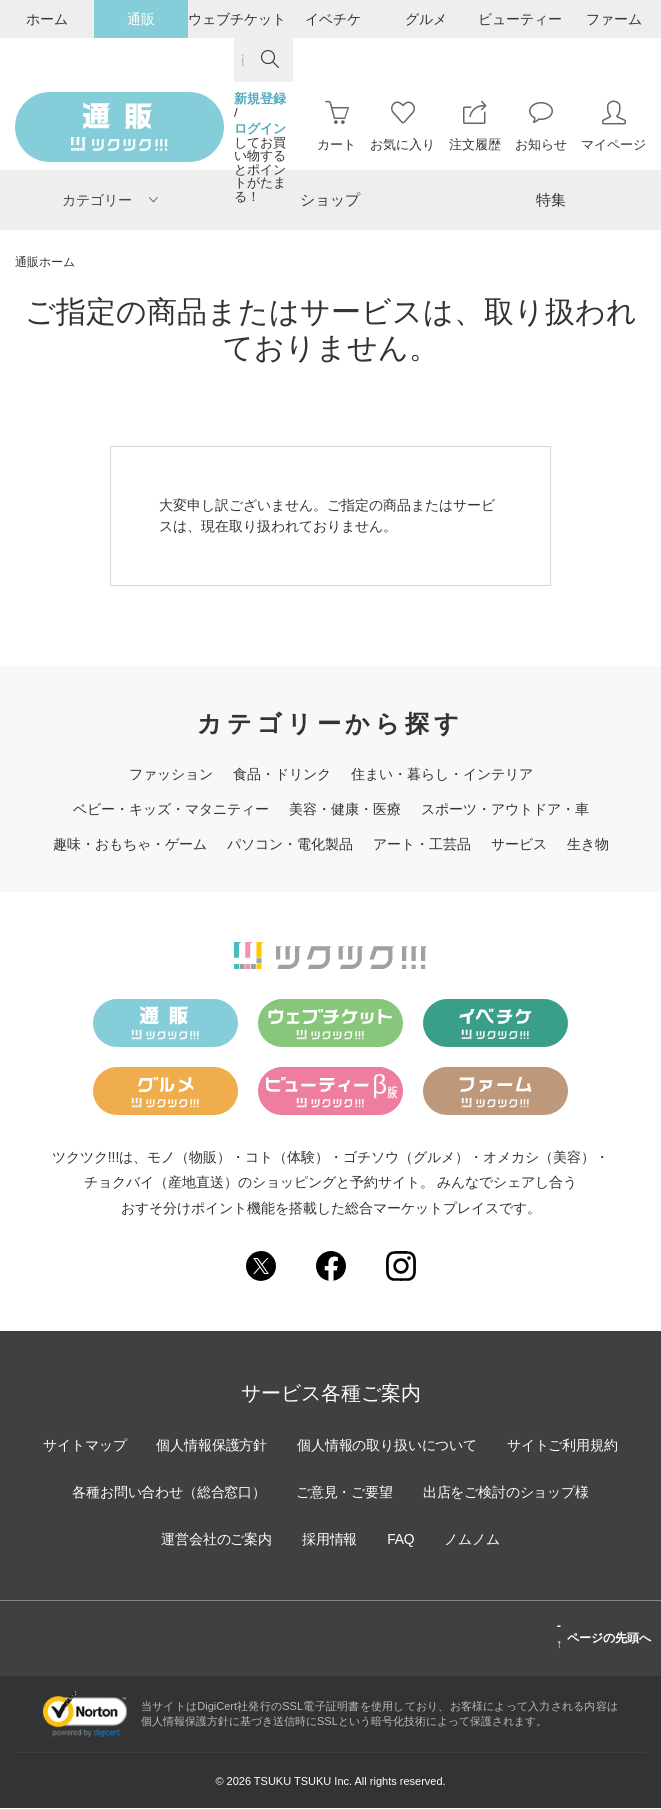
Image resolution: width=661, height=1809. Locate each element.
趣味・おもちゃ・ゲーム (130, 844)
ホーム (47, 19)
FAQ (401, 1540)
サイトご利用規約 (565, 1446)
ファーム (614, 19)
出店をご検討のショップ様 (508, 1493)
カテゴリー (110, 200)
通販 (141, 19)
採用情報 (329, 1540)
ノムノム (474, 1540)
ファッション (171, 774)
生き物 (588, 844)
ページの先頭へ (603, 1636)
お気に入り (402, 126)
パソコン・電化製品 (290, 844)
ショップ (330, 199)
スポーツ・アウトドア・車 (505, 809)
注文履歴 (475, 126)
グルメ (426, 19)
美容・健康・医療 (345, 809)
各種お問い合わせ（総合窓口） (168, 1493)
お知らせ (541, 126)
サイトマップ (83, 1446)
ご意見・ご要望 (345, 1493)
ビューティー (520, 19)
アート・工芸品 (422, 844)
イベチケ (333, 19)
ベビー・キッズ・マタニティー (171, 809)
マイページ (613, 126)
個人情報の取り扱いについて (388, 1446)
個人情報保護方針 (211, 1446)
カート (336, 126)
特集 (551, 199)
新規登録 (260, 99)
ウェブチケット (237, 19)
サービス (519, 844)
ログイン (260, 129)
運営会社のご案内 (215, 1540)
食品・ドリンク (282, 774)
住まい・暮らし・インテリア (442, 774)
